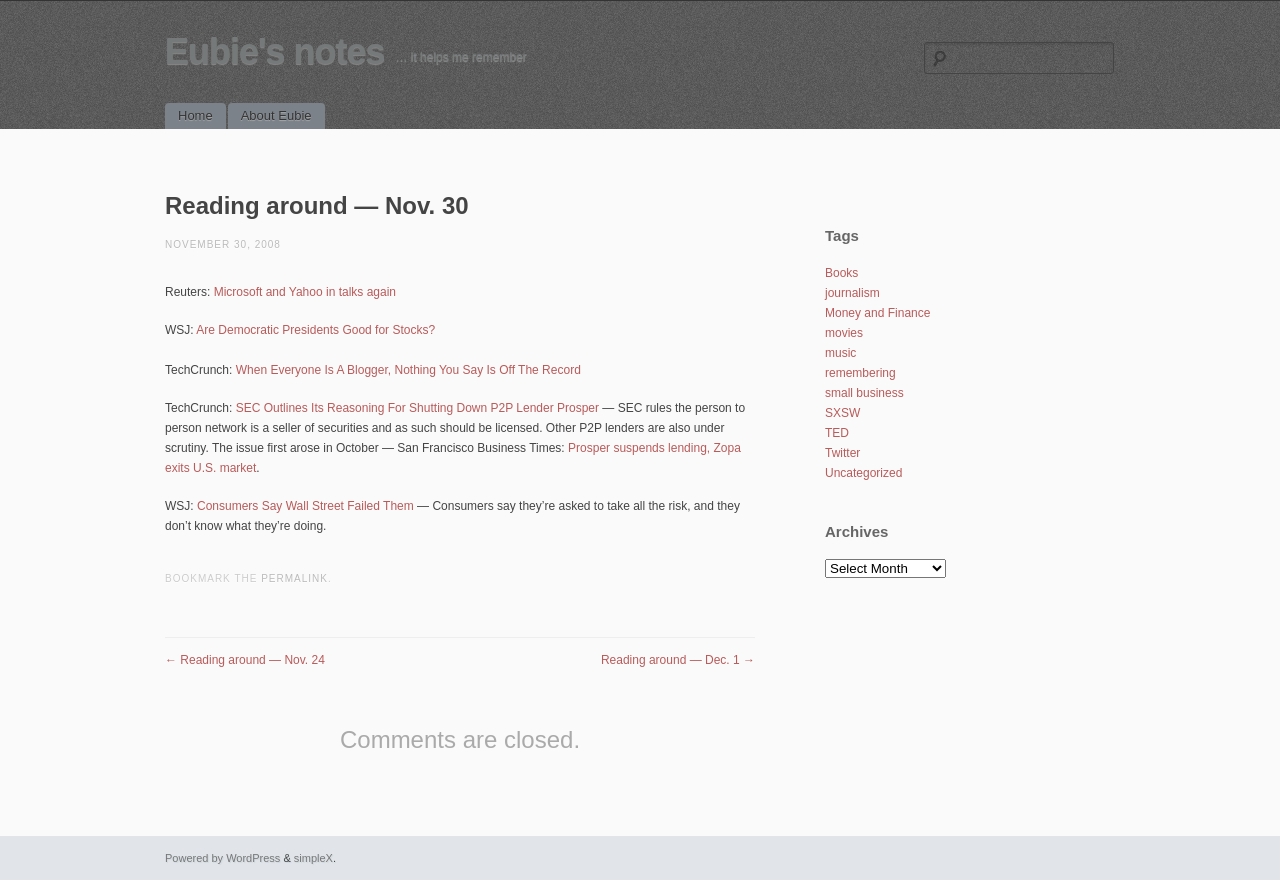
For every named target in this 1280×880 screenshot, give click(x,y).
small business (864, 393)
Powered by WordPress (222, 858)
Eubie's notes (275, 51)
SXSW (842, 413)
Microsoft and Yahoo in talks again (305, 292)
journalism (852, 293)
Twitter (842, 453)
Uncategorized (863, 473)
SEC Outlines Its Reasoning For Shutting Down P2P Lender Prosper (417, 408)
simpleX (313, 858)
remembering (860, 373)
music (840, 353)
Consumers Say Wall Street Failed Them (305, 506)
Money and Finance (877, 313)
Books (841, 273)
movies (844, 333)
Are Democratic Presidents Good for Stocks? (315, 330)
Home (195, 115)
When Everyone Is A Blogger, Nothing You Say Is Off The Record (408, 370)
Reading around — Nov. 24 (245, 660)
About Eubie (276, 115)
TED (837, 433)
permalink (294, 578)
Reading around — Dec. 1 (678, 660)
